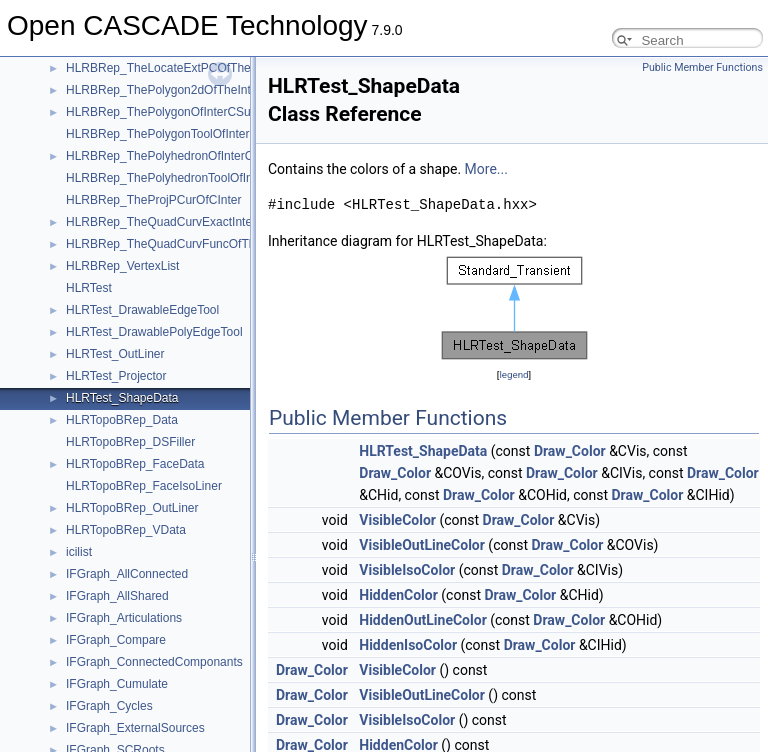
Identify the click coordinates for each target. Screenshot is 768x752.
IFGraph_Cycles (109, 706)
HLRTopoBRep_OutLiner (132, 508)
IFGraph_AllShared (117, 596)
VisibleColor (397, 520)
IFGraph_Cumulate (117, 684)
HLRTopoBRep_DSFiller (130, 442)
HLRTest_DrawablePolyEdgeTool (154, 332)
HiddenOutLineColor (422, 620)
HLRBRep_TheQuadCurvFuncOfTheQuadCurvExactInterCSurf (233, 244)
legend (513, 374)
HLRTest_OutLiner (115, 354)
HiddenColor (398, 595)
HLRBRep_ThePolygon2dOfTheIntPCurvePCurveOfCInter (221, 90)
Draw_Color (570, 451)
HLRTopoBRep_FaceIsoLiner (144, 486)
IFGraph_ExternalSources (135, 728)
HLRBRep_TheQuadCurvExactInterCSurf (176, 222)
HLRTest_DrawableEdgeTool (142, 310)
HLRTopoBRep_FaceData (135, 464)
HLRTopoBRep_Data (122, 420)
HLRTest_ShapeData (122, 398)
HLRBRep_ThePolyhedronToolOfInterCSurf (181, 178)
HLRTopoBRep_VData (126, 530)
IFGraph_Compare (116, 640)
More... (486, 169)
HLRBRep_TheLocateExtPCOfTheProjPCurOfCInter (205, 68)
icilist (79, 552)
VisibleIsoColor (407, 570)
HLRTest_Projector (116, 376)
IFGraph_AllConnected (127, 574)
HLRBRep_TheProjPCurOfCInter (153, 200)
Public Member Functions (702, 67)
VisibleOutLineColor (422, 545)
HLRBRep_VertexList (122, 266)
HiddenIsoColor (408, 645)
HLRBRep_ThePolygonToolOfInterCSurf (173, 134)
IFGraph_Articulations (124, 618)
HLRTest (89, 288)
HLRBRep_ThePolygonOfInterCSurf (162, 112)
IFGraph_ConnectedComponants (154, 662)
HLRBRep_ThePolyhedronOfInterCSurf (170, 156)
